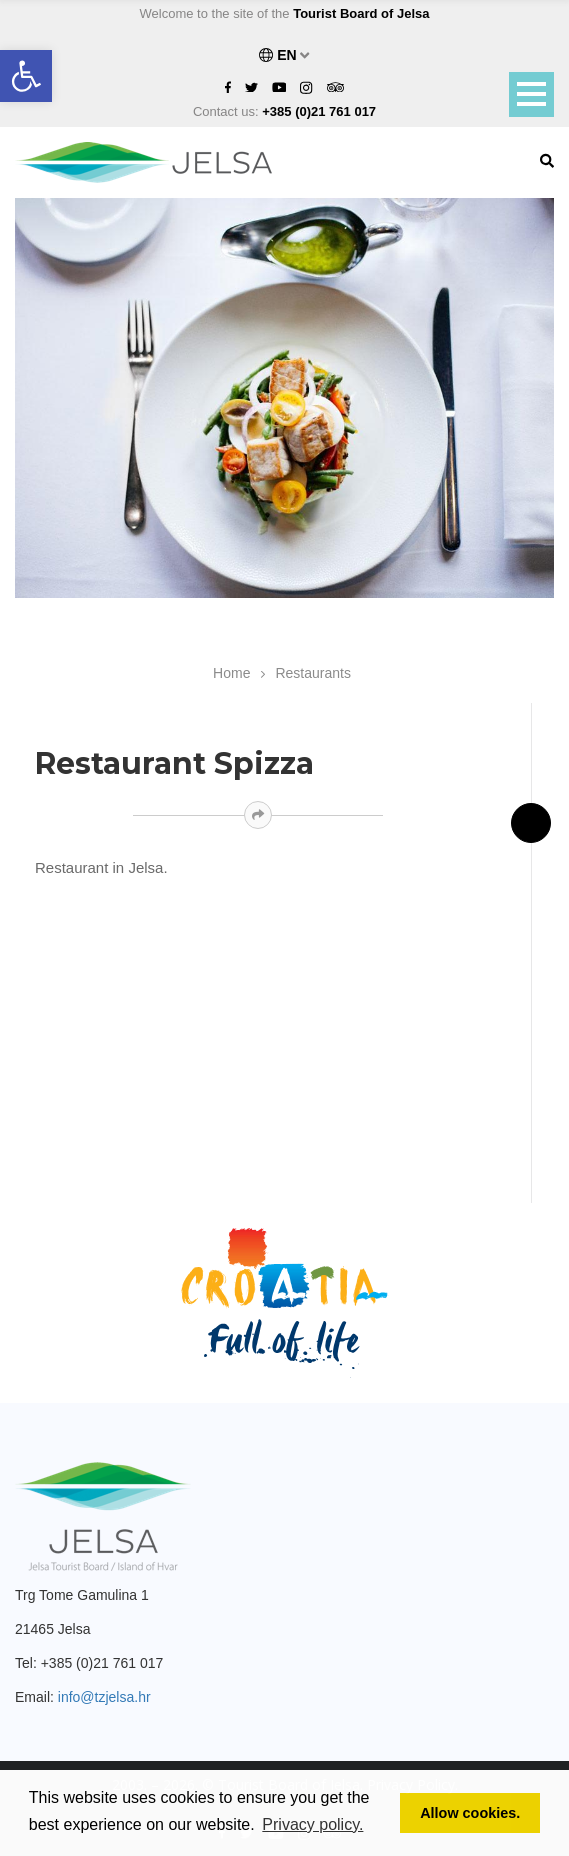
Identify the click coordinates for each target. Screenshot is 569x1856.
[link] (26, 76)
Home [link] (231, 673)
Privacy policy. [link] (312, 1824)
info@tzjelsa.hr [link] (104, 1697)
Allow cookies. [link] (470, 1813)
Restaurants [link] (312, 673)
